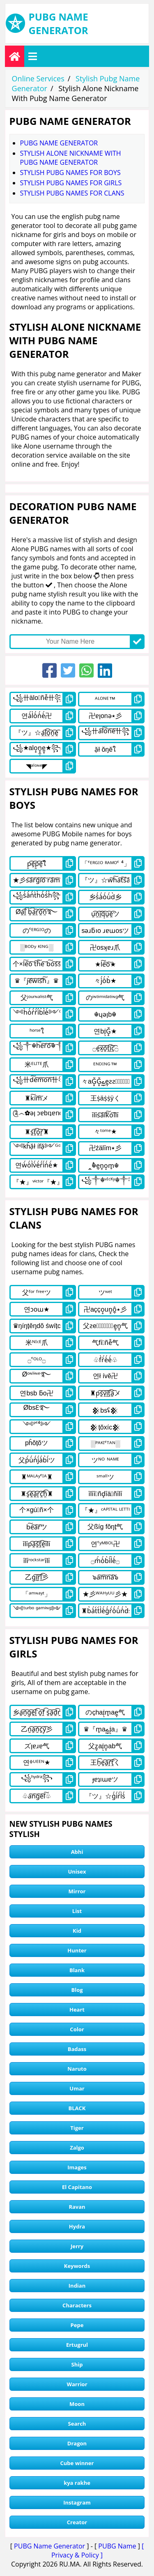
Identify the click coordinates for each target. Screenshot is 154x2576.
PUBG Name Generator (49, 2546)
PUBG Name (117, 2546)
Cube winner (77, 2463)
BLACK (77, 2108)
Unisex (77, 1871)
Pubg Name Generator (59, 142)
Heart (77, 2009)
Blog (77, 1990)
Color (77, 2029)
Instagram (77, 2502)
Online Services (38, 78)
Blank (77, 1970)
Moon (77, 2404)
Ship (77, 2364)
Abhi (77, 1851)
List (77, 1911)
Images (76, 2167)
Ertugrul (77, 2344)
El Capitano (77, 2187)
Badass (77, 2049)
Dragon (77, 2443)
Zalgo (77, 2147)
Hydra (77, 2226)
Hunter (76, 1950)
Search (77, 2423)
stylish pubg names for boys (70, 172)
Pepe (77, 2325)
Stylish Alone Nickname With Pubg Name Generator (70, 158)
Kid (77, 1930)
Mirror (77, 1891)
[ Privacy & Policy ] (97, 2550)
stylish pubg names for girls (71, 182)
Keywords (77, 2266)
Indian (77, 2285)
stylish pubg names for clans (72, 193)
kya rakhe (77, 2482)
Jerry (77, 2246)
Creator (77, 2522)
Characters (77, 2305)
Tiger (76, 2128)
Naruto (77, 2068)
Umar (76, 2088)
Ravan (77, 2206)
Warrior (77, 2384)
